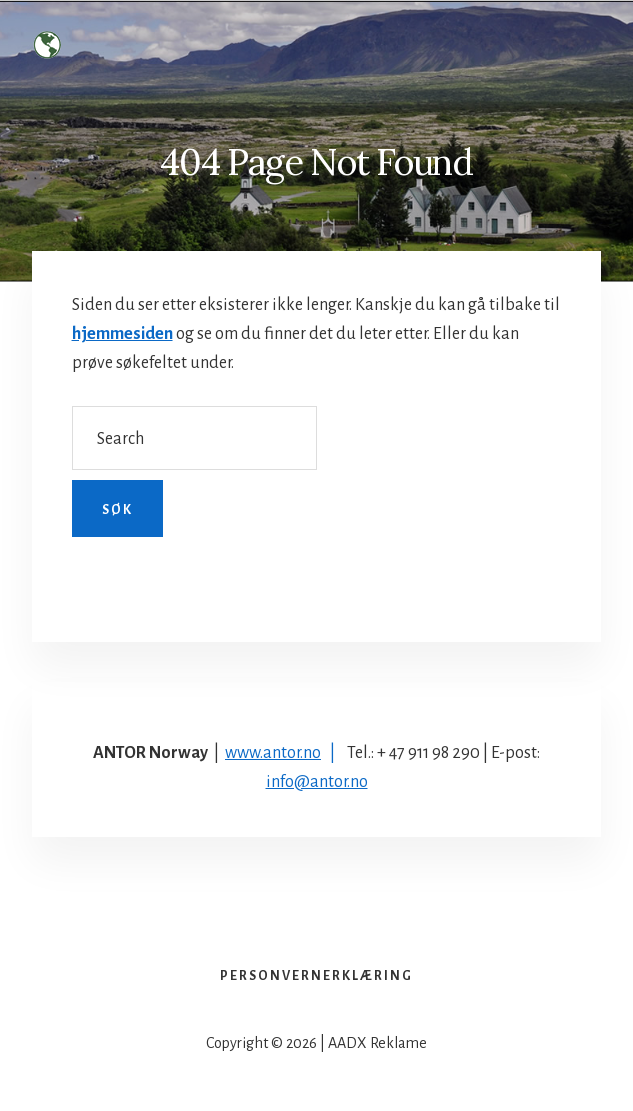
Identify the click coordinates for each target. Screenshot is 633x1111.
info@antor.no (317, 782)
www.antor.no (273, 753)
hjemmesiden (122, 334)
